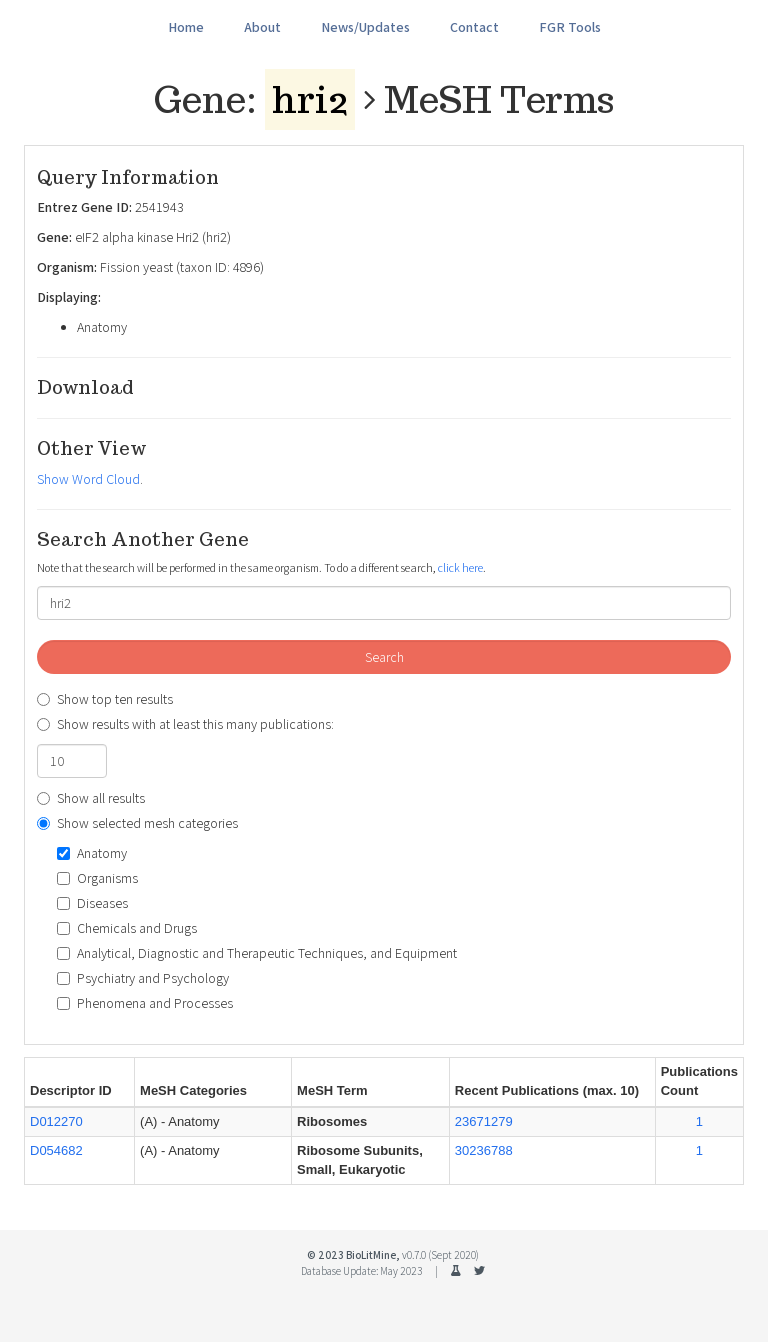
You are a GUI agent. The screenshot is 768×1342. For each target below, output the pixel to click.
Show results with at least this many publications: (185, 724)
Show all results (91, 798)
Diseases (92, 903)
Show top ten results (105, 699)
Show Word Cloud (88, 479)
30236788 (484, 1150)
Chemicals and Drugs (127, 928)
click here (460, 567)
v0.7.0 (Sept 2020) (440, 1255)
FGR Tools (570, 27)
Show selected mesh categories (137, 823)
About (262, 27)
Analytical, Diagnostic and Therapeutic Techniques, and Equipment (257, 953)
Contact (474, 27)
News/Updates (365, 27)
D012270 (56, 1121)
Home (186, 27)
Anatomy (92, 853)
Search (384, 657)
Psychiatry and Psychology (143, 978)
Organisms (97, 878)
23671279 (484, 1121)
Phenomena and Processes (145, 1003)
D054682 (56, 1150)
